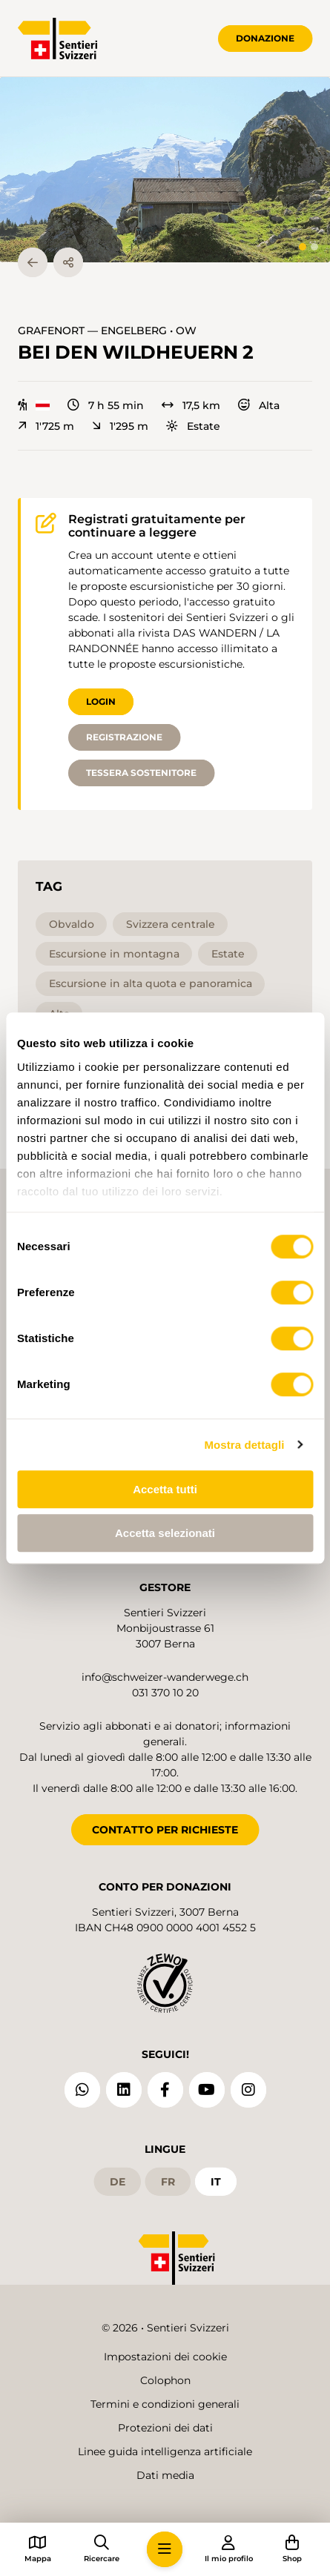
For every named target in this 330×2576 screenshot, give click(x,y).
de (117, 2181)
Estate (193, 426)
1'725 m (46, 426)
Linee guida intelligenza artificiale (165, 2451)
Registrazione (124, 737)
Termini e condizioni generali (165, 2404)
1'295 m (120, 426)
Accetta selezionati (165, 1533)
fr (168, 2181)
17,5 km (191, 405)
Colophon (165, 2380)
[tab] (302, 246)
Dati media (165, 2475)
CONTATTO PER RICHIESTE (165, 1829)
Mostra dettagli (244, 1444)
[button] (165, 169)
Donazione (265, 38)
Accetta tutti (165, 1489)
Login (101, 701)
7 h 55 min (105, 405)
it (216, 2181)
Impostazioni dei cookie (165, 2356)
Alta (259, 405)
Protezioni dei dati (165, 2427)
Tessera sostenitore (141, 772)
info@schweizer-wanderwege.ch (165, 1677)
